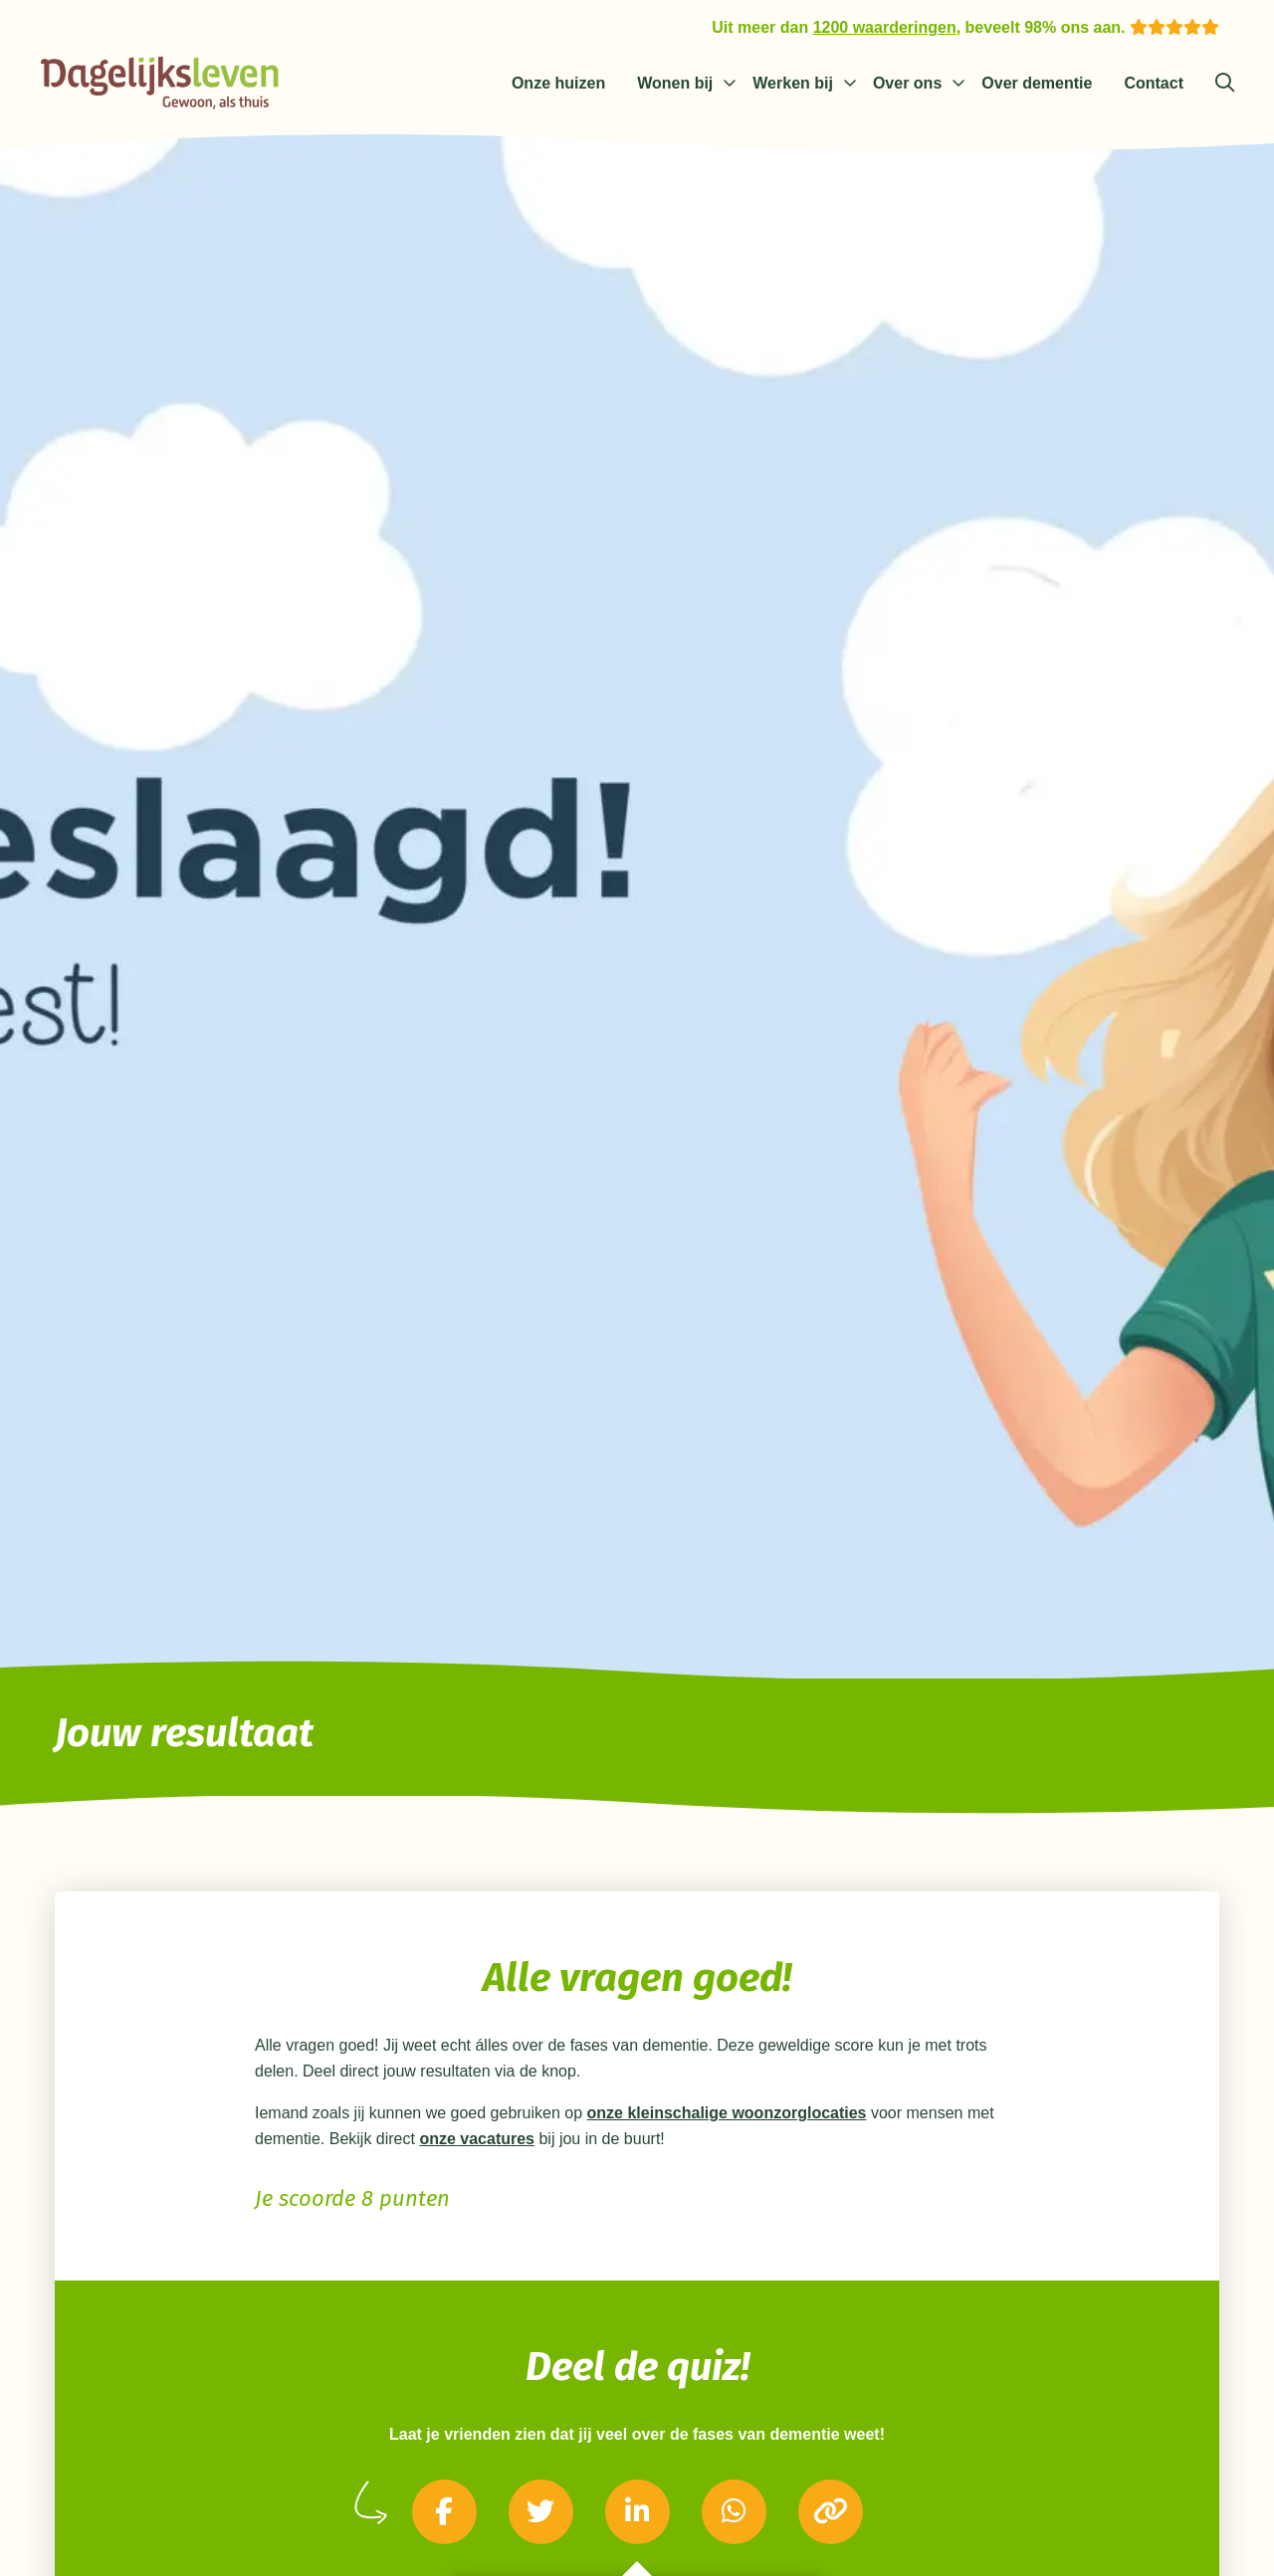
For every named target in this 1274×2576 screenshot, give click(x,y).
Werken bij (792, 83)
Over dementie (1036, 83)
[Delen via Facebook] (444, 2511)
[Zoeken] (1224, 83)
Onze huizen (558, 83)
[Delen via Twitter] (541, 2511)
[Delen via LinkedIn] (637, 2511)
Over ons (907, 83)
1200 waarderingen (884, 27)
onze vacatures (476, 2138)
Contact (1153, 83)
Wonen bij (675, 83)
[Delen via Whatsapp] (734, 2511)
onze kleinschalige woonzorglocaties (727, 2112)
